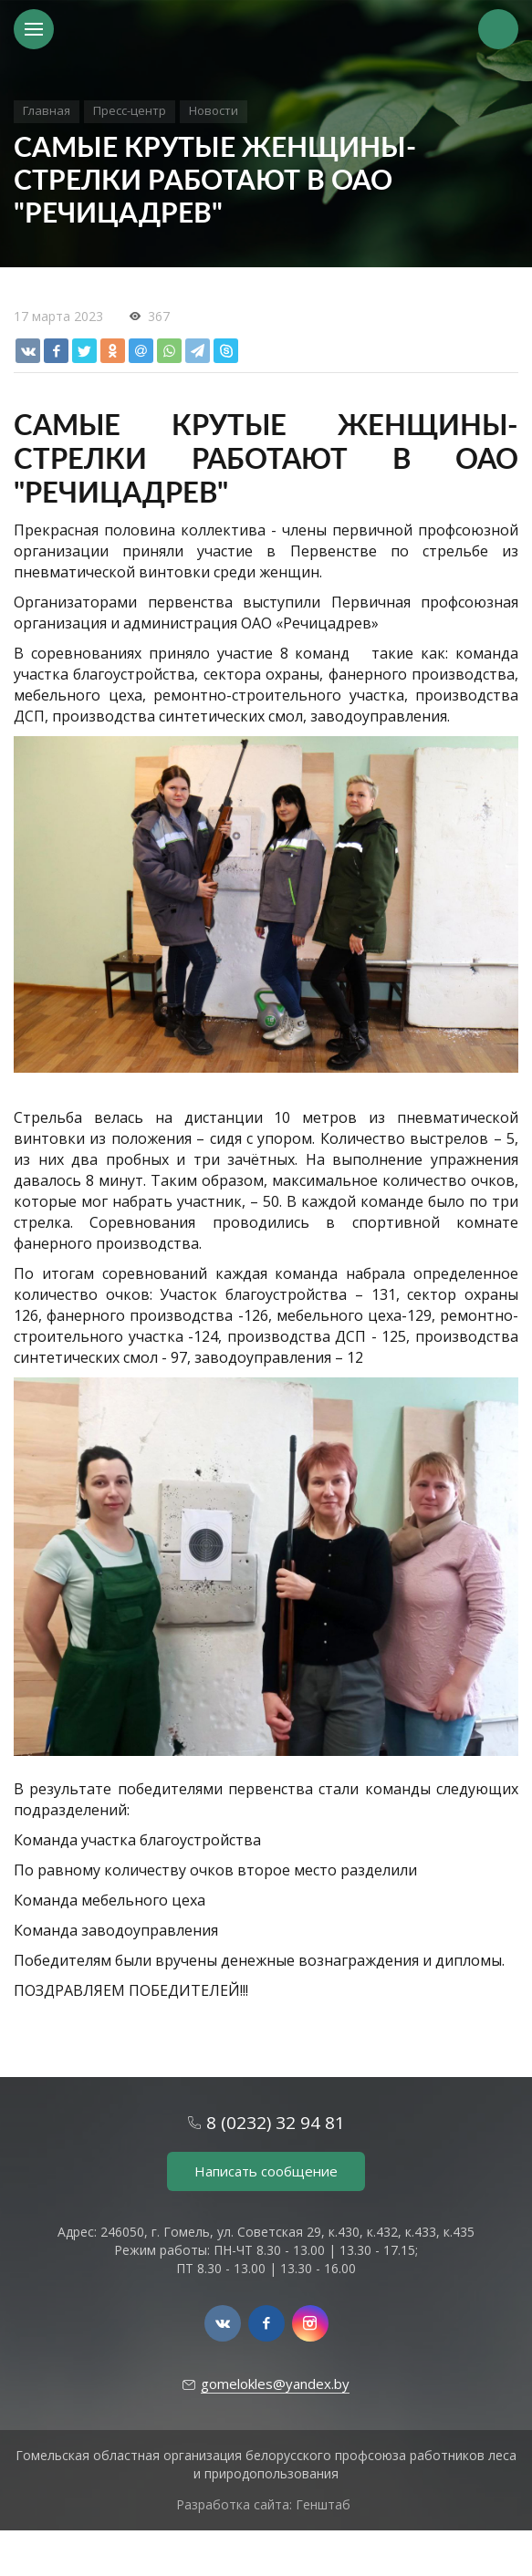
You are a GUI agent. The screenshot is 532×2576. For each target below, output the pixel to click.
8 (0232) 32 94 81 (275, 2123)
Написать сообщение (266, 2171)
